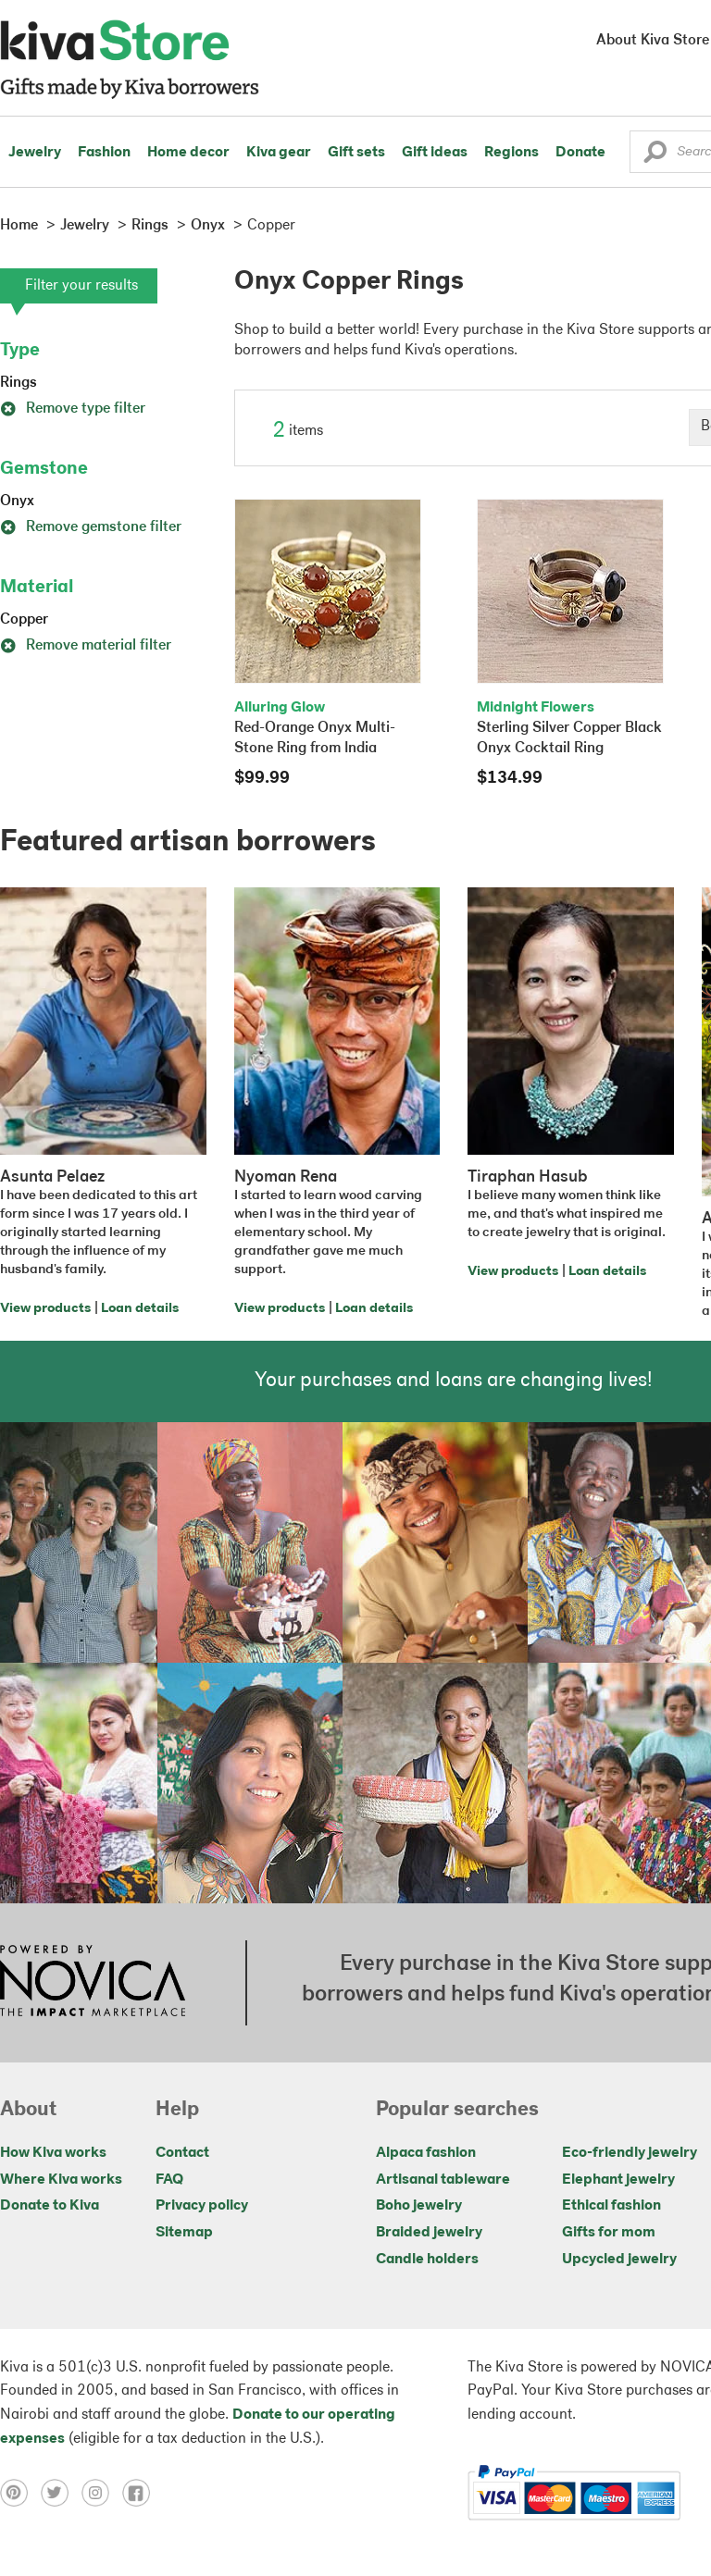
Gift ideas (435, 152)
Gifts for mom (608, 2232)
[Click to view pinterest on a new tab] (20, 2492)
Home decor (188, 152)
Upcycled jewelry (619, 2259)
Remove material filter (85, 645)
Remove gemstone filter (90, 527)
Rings (18, 383)
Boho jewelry (419, 2205)
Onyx (17, 501)
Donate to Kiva (49, 2205)
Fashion (104, 152)
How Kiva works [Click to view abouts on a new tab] (53, 2153)
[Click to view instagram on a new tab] (101, 2492)
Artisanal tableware (443, 2180)
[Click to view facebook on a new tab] (140, 2492)
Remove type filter (72, 409)
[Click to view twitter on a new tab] (61, 2492)
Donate (580, 152)
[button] (655, 156)
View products (45, 1309)
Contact (182, 2153)
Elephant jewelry (618, 2180)
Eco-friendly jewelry (629, 2153)
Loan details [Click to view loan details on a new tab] (140, 1309)
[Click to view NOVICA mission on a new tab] (92, 1982)
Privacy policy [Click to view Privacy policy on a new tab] (202, 2205)
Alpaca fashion (426, 2153)
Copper (24, 620)
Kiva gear (278, 152)
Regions (511, 152)
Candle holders (427, 2259)
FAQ (169, 2180)
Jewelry (34, 152)
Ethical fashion (611, 2205)
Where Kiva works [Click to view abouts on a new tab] (61, 2180)
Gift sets (356, 152)
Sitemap (184, 2232)
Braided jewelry (429, 2232)
